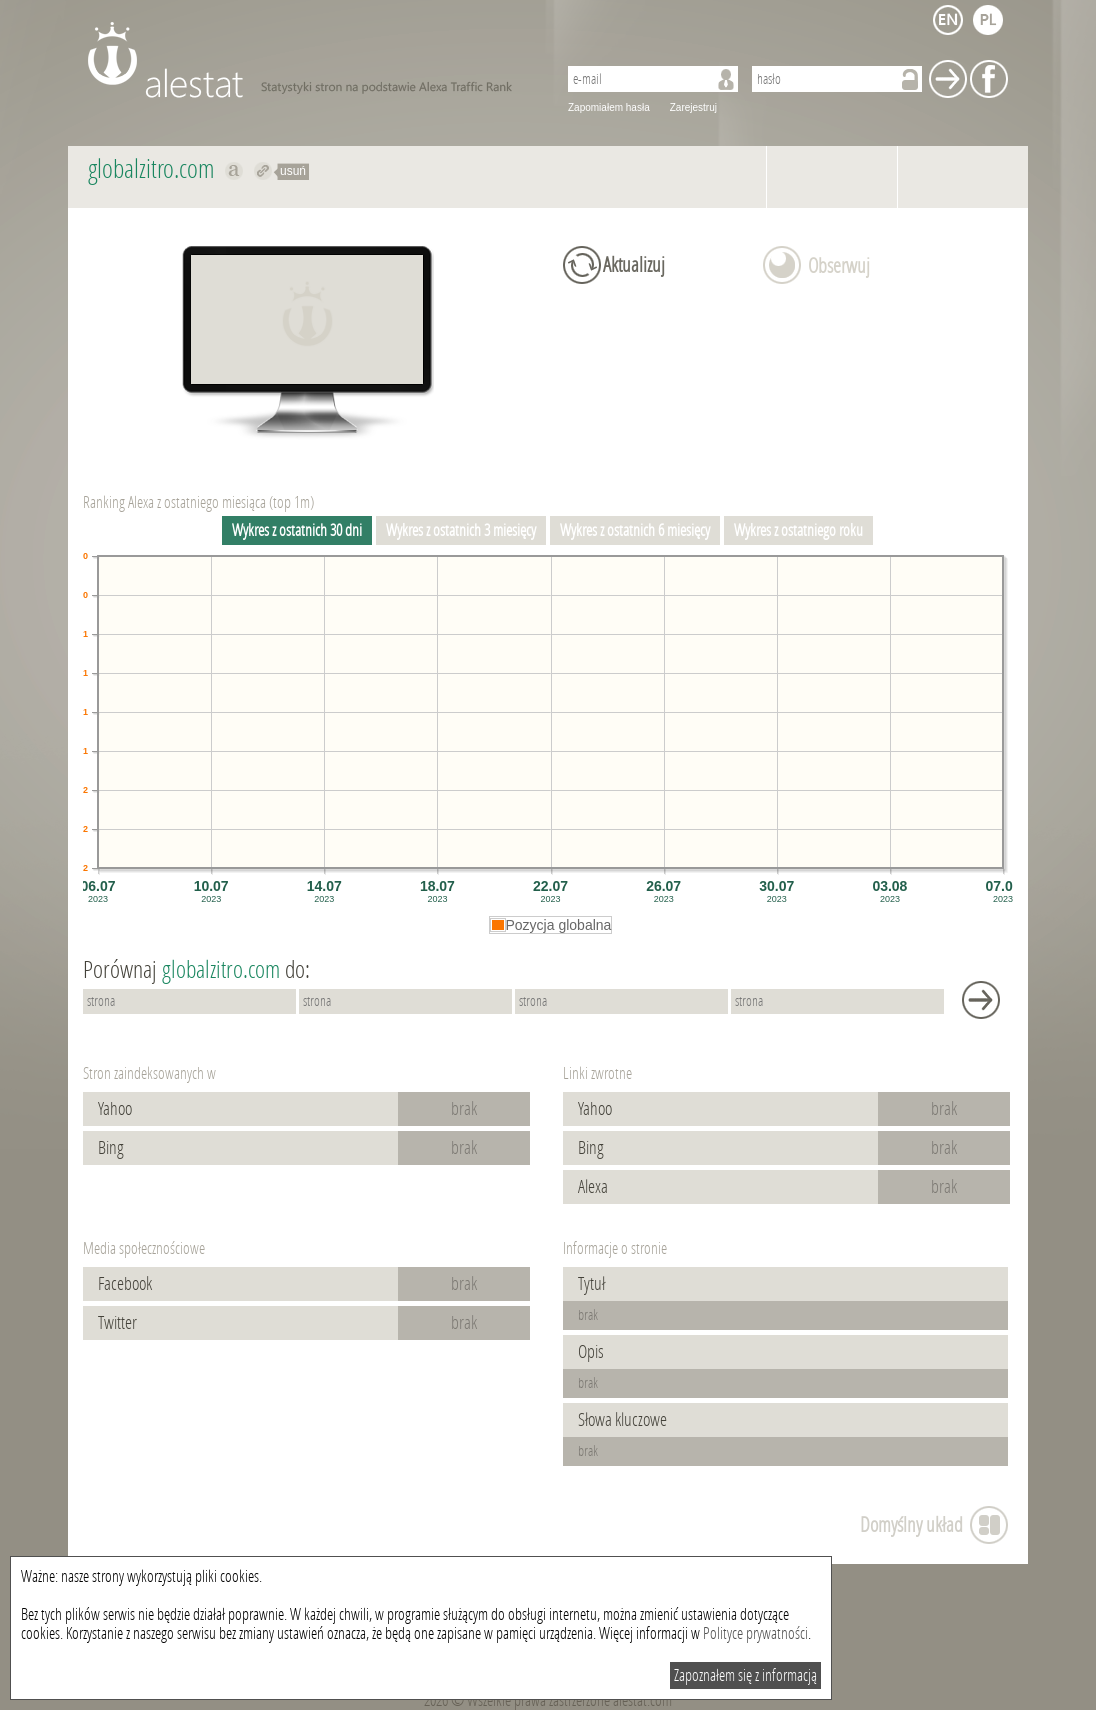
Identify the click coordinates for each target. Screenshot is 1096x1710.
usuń (293, 171)
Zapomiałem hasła (609, 107)
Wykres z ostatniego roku (798, 530)
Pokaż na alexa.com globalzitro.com (234, 171)
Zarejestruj (693, 107)
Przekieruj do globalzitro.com (263, 171)
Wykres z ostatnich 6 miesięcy (635, 530)
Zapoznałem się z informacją (745, 1675)
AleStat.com (310, 60)
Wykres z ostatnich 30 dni (297, 530)
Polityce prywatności (755, 1633)
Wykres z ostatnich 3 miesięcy (461, 530)
